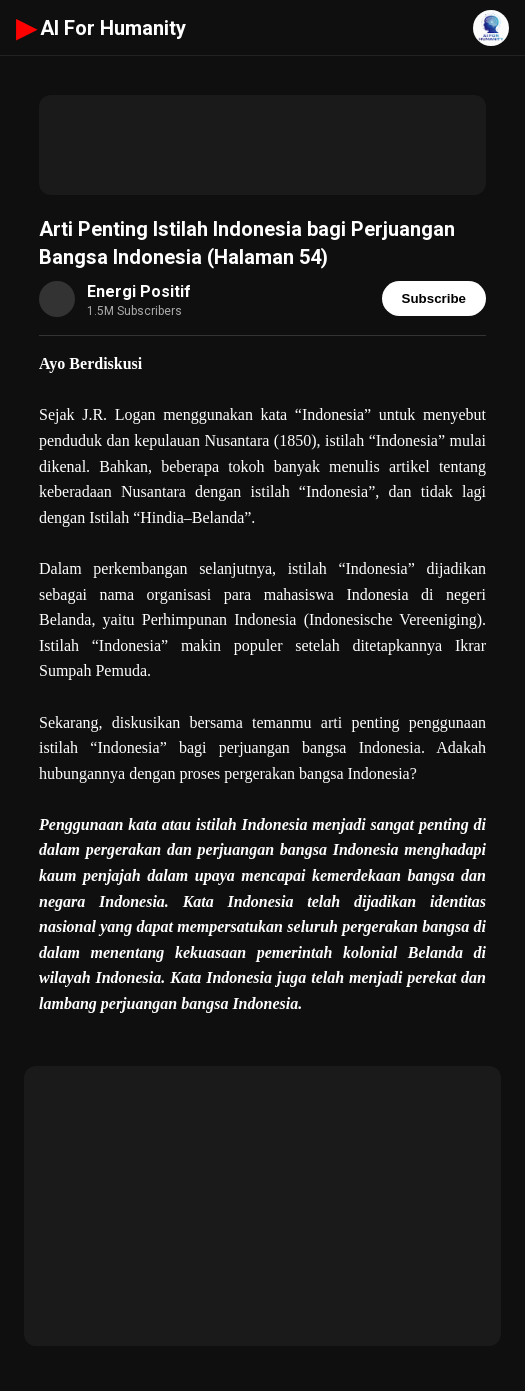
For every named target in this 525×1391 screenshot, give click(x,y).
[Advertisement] (262, 145)
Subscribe (434, 298)
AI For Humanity (101, 28)
